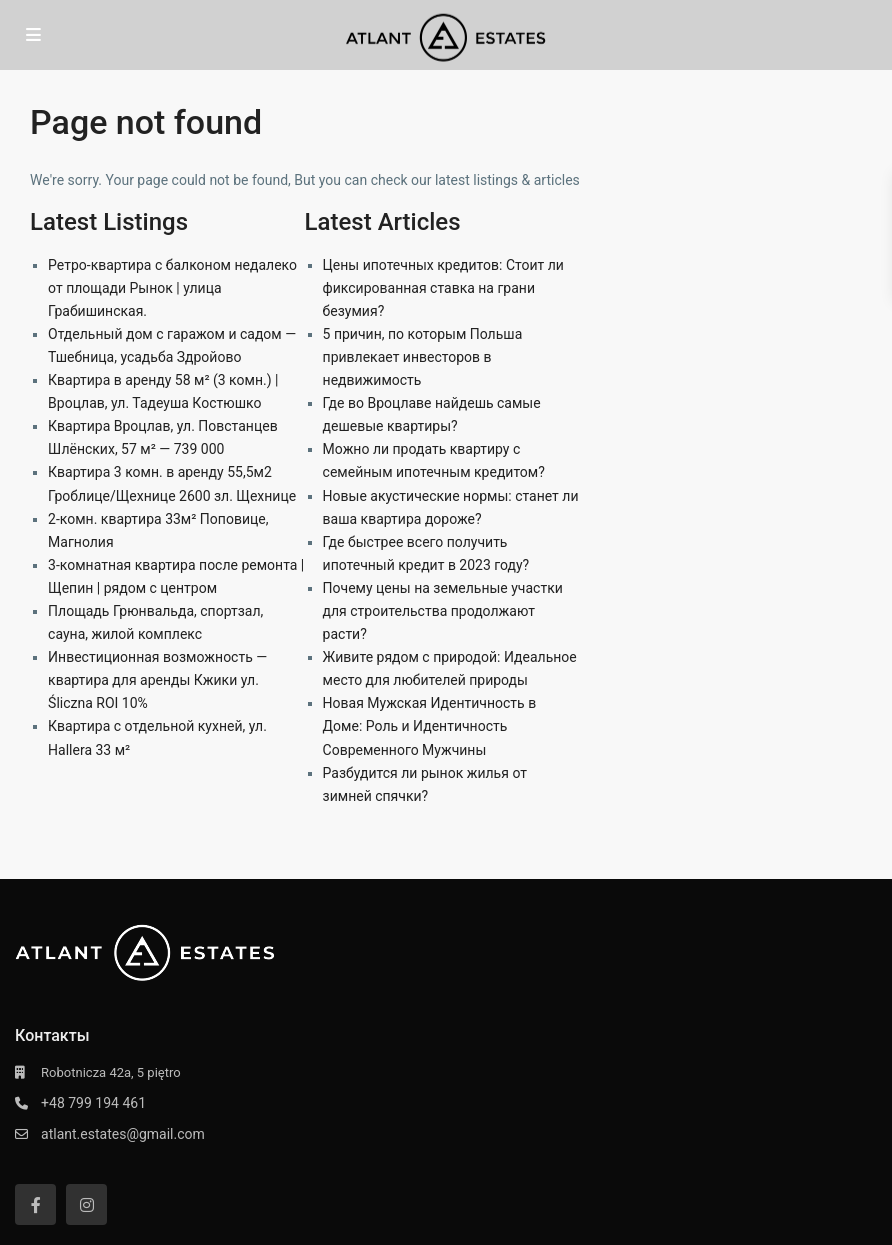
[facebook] (35, 1204)
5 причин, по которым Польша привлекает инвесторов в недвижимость (423, 357)
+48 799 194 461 (93, 1103)
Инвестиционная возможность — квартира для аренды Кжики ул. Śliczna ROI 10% (157, 680)
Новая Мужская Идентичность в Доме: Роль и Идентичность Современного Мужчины (430, 726)
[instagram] (86, 1204)
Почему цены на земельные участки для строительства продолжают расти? (443, 611)
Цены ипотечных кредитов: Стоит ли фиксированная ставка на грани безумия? (443, 288)
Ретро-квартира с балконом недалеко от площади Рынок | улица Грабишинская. (172, 288)
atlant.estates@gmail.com (123, 1134)
